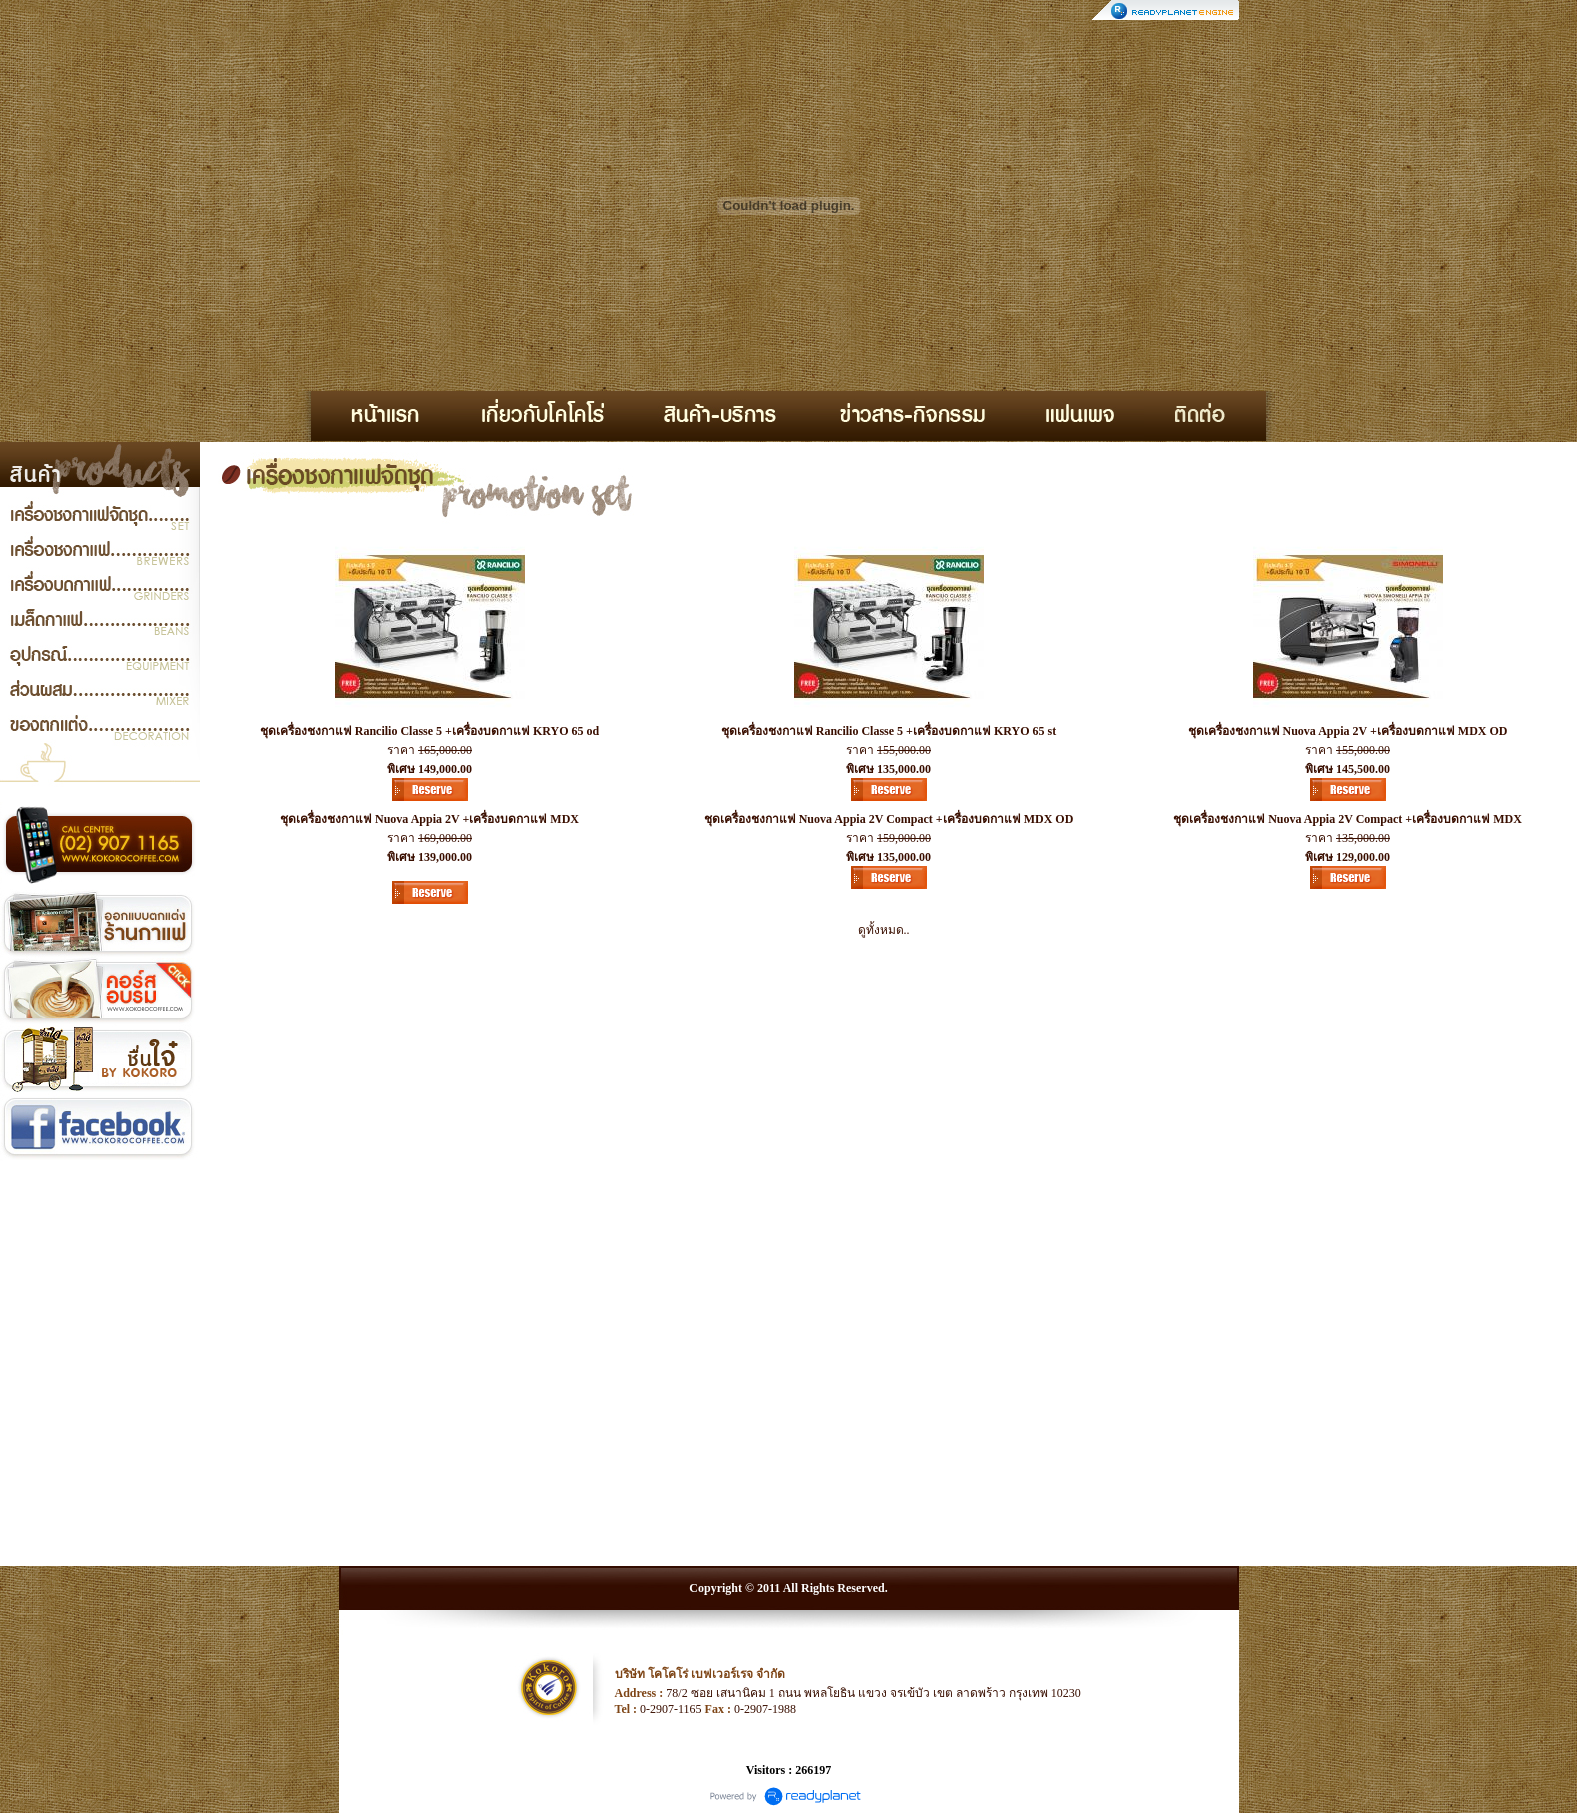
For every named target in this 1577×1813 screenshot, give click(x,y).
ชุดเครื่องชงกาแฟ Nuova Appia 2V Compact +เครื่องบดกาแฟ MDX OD (889, 819)
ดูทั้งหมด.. (884, 930)
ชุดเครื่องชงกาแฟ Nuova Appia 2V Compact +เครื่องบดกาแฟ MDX (1347, 819)
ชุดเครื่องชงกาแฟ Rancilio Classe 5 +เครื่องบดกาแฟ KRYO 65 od (429, 731)
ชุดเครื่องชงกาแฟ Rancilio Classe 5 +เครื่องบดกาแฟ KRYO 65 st (888, 731)
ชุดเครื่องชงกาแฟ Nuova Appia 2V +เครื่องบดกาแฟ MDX (429, 819)
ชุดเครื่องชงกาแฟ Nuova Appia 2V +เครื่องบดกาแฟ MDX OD (1348, 731)
